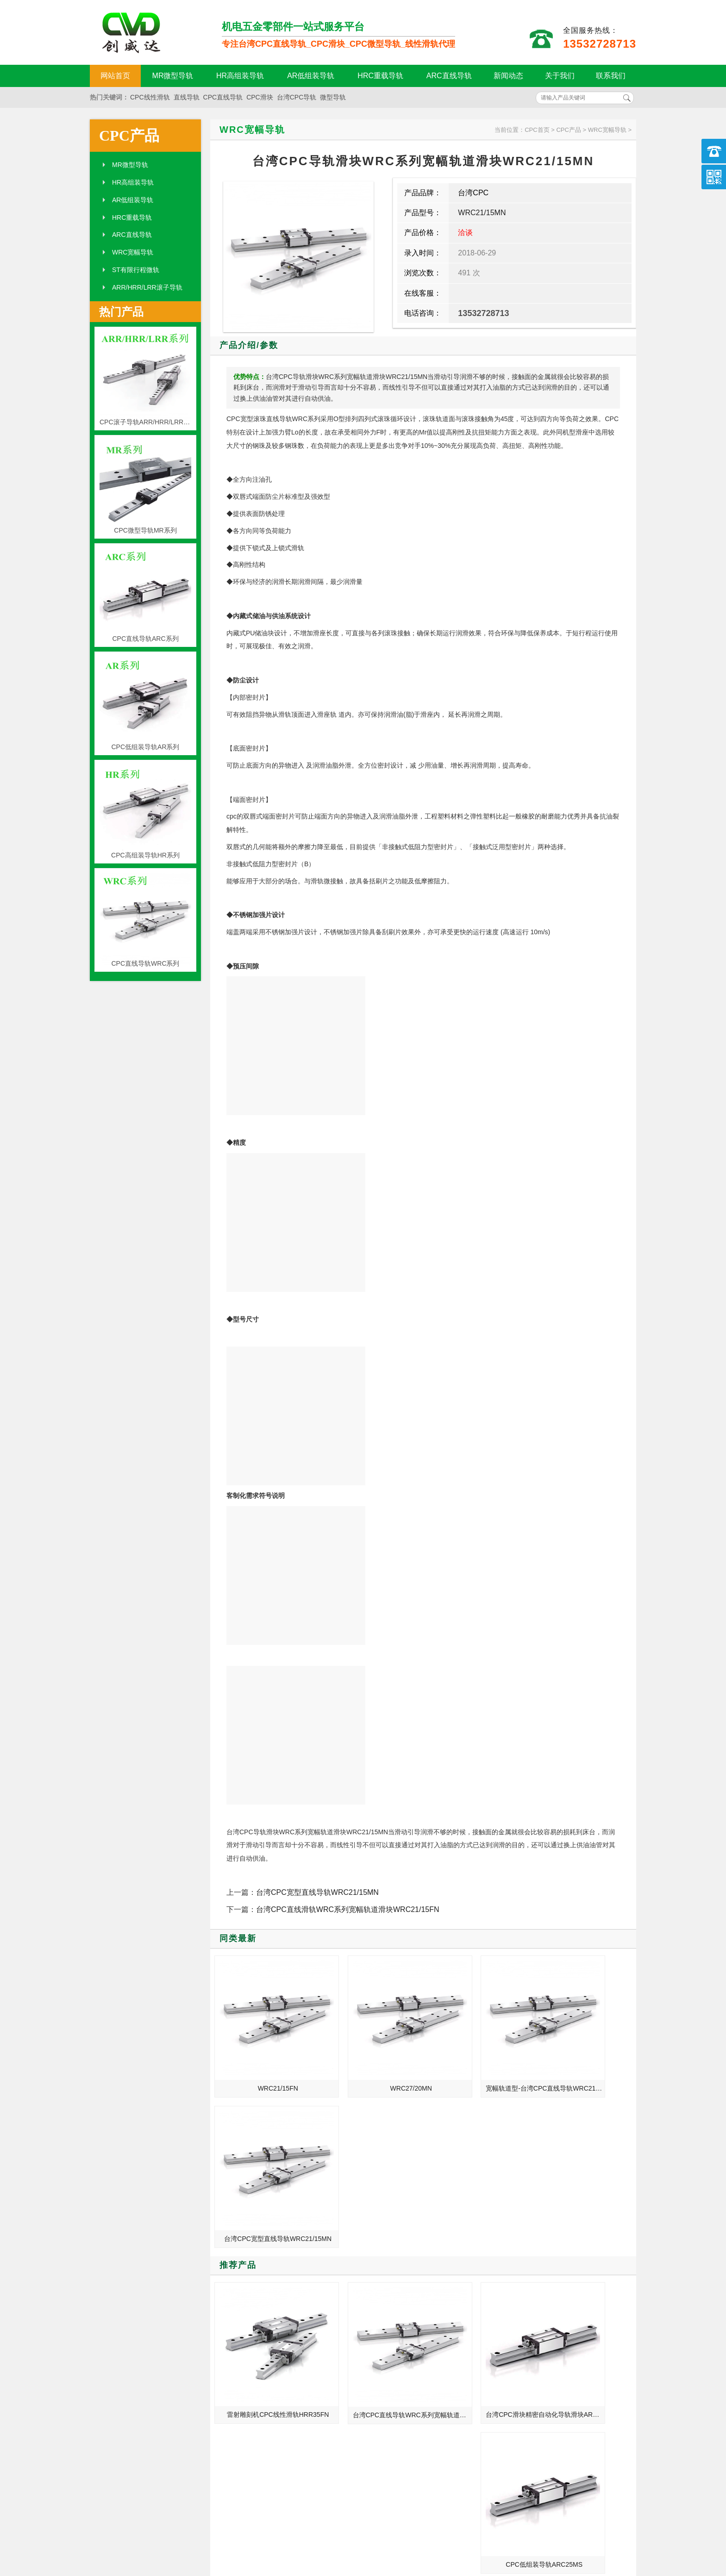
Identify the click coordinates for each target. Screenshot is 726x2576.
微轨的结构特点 (513, 2316)
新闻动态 (508, 76)
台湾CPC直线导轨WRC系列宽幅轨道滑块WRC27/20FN (372, 2211)
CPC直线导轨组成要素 (239, 2394)
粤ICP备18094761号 (505, 2540)
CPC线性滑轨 (150, 97)
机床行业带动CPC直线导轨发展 (252, 2342)
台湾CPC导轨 (297, 97)
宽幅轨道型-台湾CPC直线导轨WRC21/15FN (479, 2061)
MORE (338, 2277)
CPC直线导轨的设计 (520, 2342)
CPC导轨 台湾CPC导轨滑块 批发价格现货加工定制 (256, 2355)
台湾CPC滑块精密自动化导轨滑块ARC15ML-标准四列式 (479, 2211)
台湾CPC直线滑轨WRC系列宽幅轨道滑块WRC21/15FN (347, 1909)
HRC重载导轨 (380, 76)
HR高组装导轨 (240, 76)
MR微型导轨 (173, 76)
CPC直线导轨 (223, 97)
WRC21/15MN (482, 213)
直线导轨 (187, 97)
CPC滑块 (259, 97)
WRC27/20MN (371, 2061)
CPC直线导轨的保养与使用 (529, 2303)
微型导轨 (333, 97)
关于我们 (560, 76)
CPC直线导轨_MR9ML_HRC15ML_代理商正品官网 (256, 2303)
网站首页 (115, 76)
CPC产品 (129, 135)
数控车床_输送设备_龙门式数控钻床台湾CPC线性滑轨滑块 (256, 2316)
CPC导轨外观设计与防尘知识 (248, 2381)
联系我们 (611, 76)
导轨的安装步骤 (513, 2368)
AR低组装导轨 (310, 76)
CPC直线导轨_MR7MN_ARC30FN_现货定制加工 (540, 2355)
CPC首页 (537, 129)
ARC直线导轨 (449, 76)
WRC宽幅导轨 (132, 252)
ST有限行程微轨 (135, 269)
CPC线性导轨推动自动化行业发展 (255, 2368)
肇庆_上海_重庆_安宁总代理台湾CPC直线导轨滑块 (540, 2394)
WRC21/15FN (264, 2061)
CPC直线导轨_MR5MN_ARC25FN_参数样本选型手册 (256, 2329)
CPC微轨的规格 (513, 2381)
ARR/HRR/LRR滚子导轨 (147, 287)
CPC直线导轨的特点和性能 (529, 2329)
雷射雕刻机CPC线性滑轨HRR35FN (266, 2211)
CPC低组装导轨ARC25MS (584, 2211)
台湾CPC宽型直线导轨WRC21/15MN (317, 1892)
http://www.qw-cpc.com (528, 2524)
